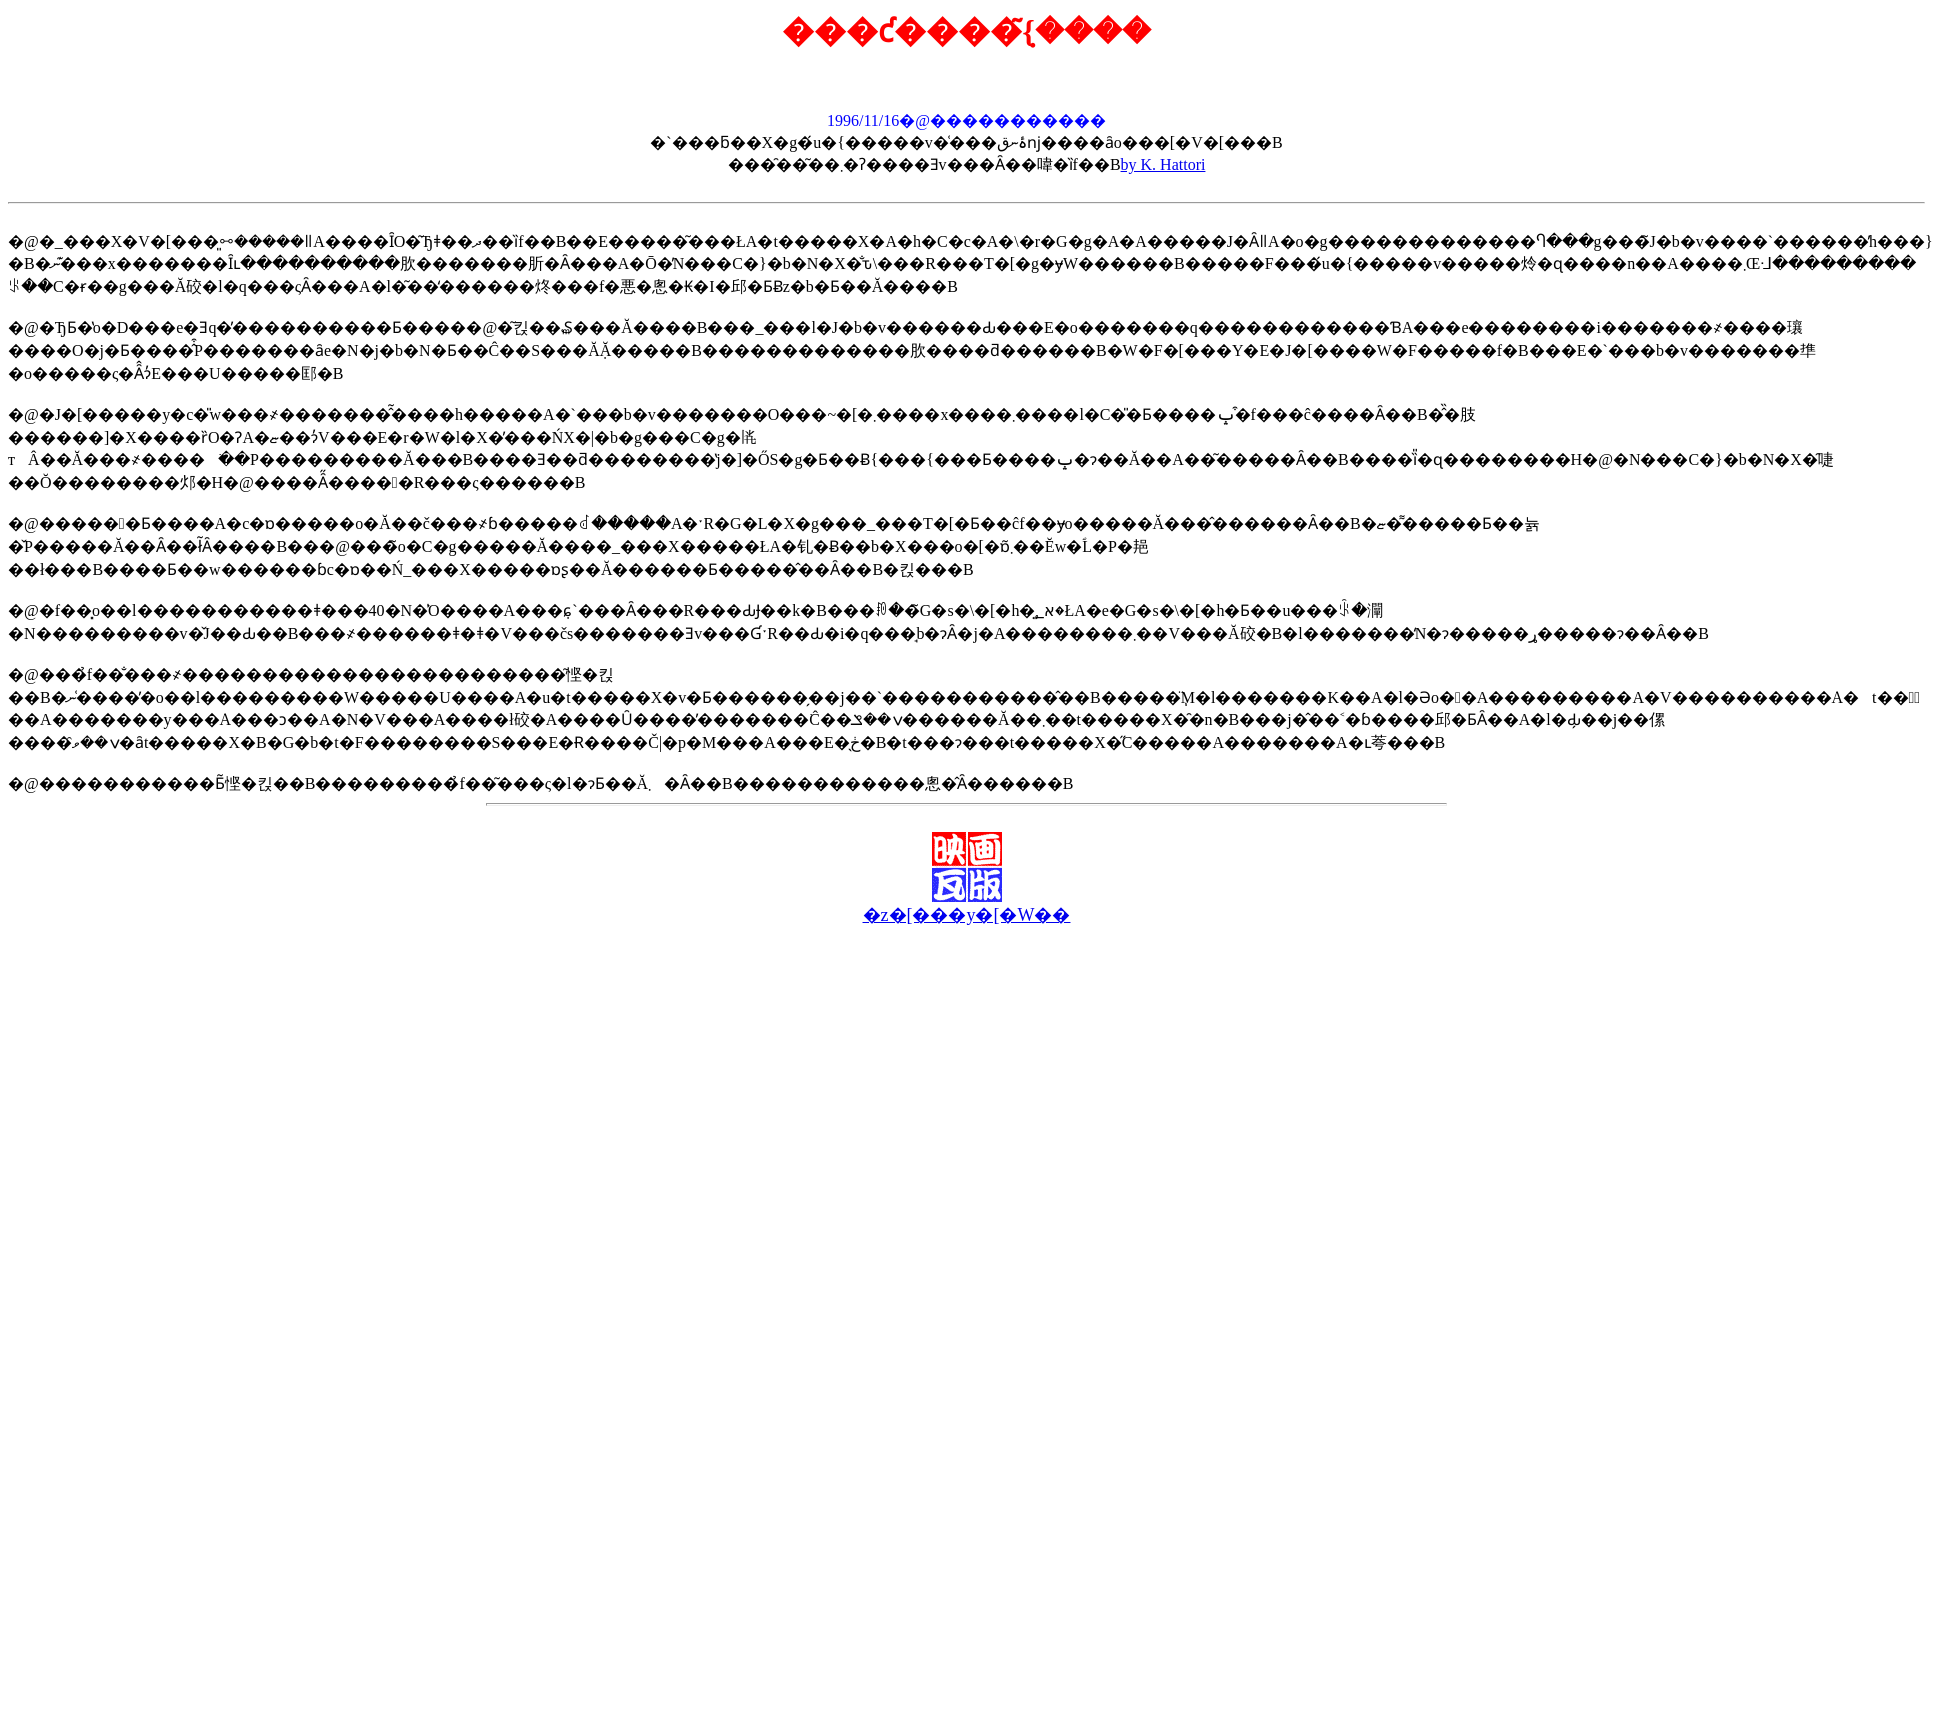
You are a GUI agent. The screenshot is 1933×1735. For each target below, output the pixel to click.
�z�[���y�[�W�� (967, 915)
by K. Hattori (1163, 164)
